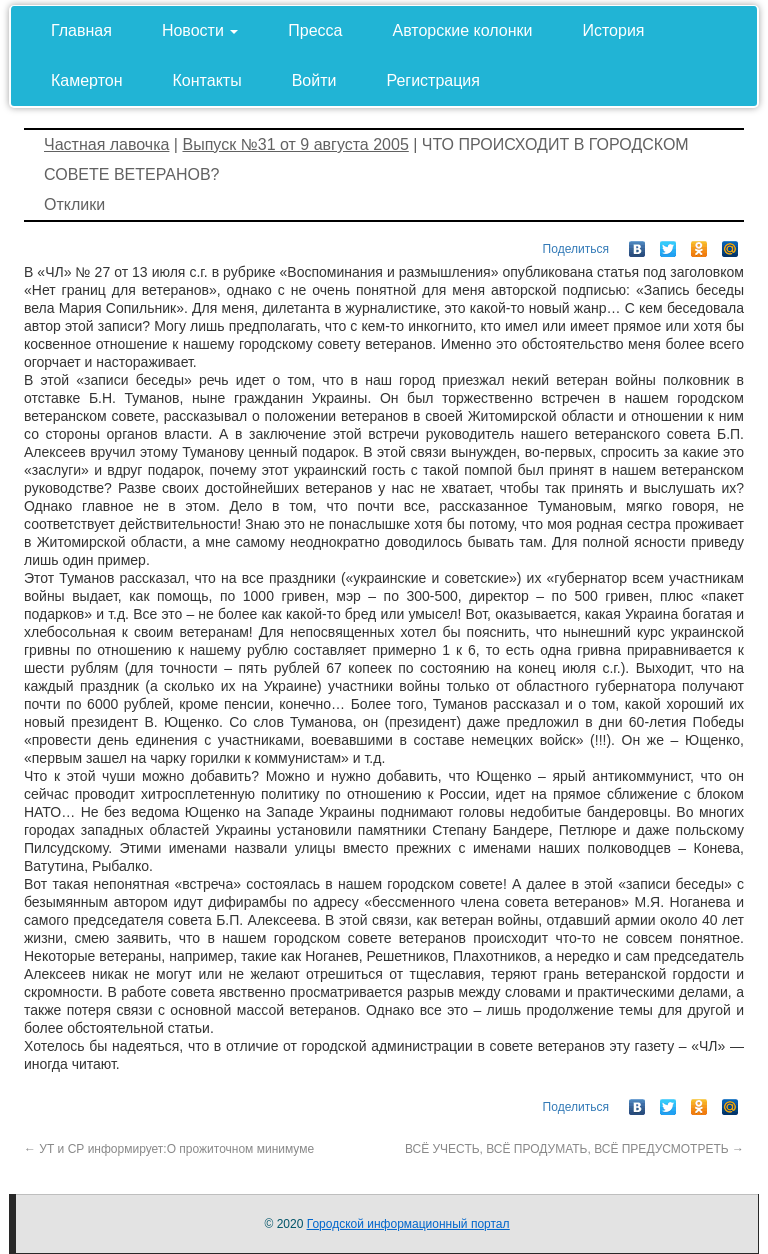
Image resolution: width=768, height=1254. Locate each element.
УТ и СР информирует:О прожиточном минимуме (169, 1149)
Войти (314, 80)
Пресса (315, 30)
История (613, 30)
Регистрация (433, 80)
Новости (200, 30)
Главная (81, 30)
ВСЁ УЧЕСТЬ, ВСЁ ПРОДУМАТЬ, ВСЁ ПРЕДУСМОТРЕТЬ (574, 1149)
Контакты (207, 80)
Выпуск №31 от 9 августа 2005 (295, 144)
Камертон (87, 80)
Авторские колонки (463, 30)
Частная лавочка (106, 144)
